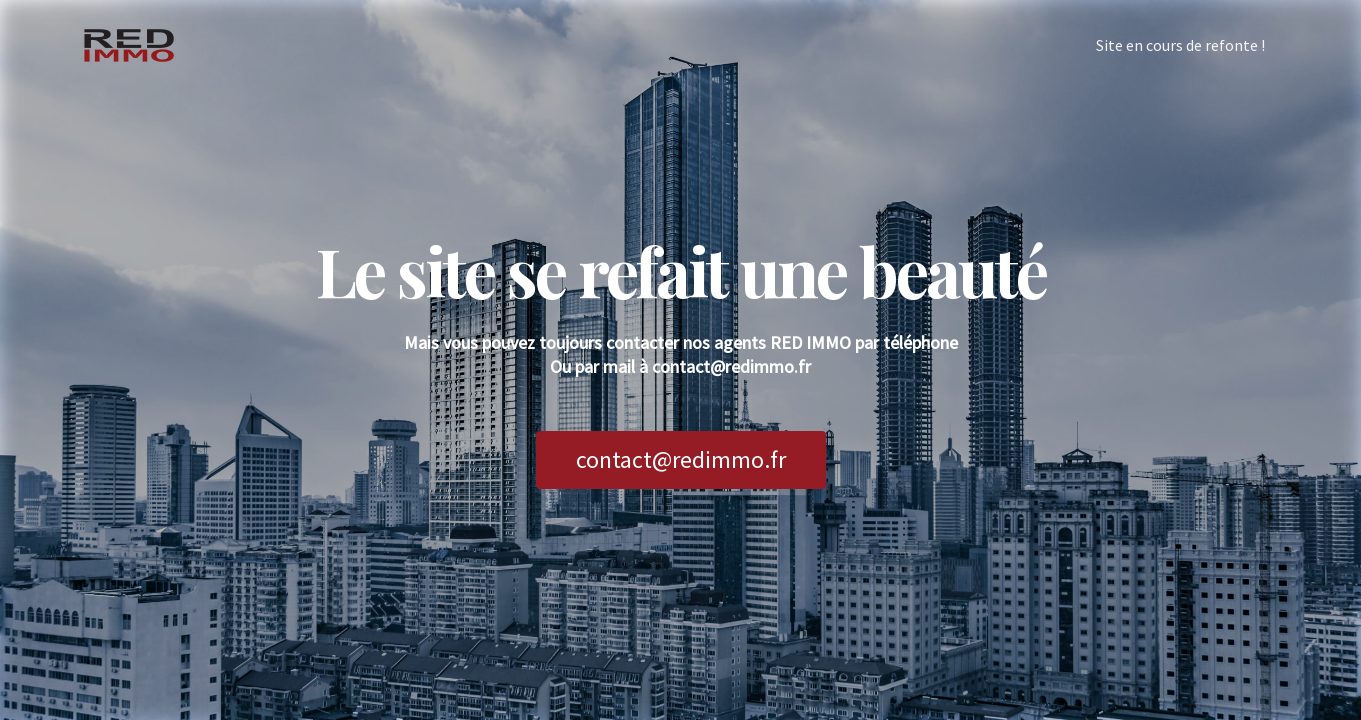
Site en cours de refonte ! (1180, 45)
